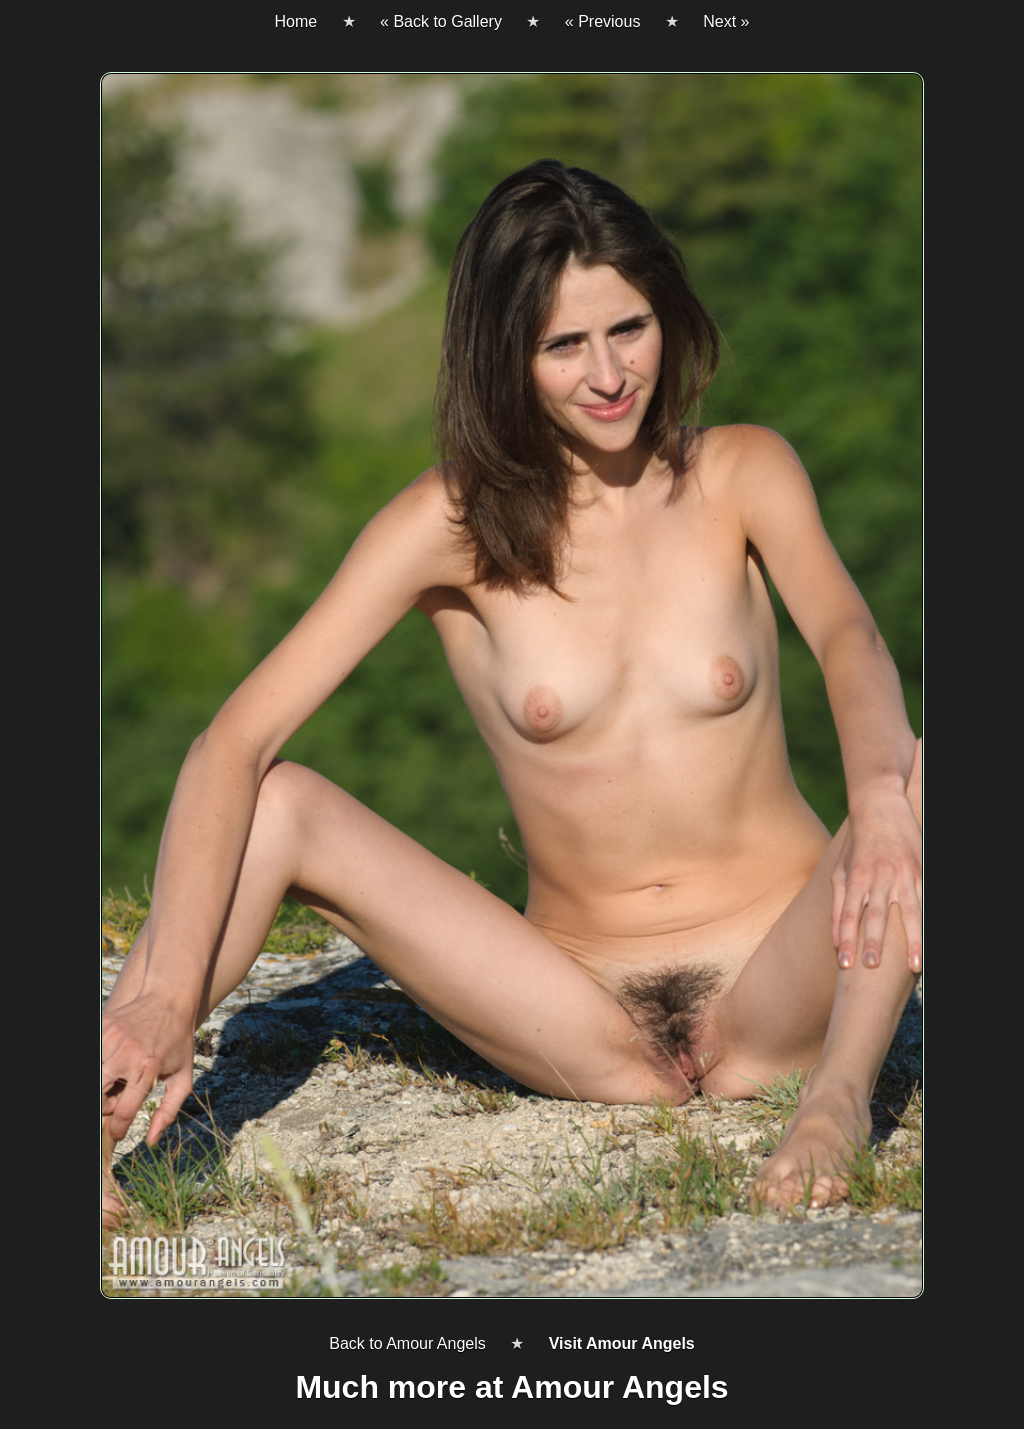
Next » (726, 21)
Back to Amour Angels (407, 1343)
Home (295, 21)
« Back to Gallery (441, 21)
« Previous (603, 21)
